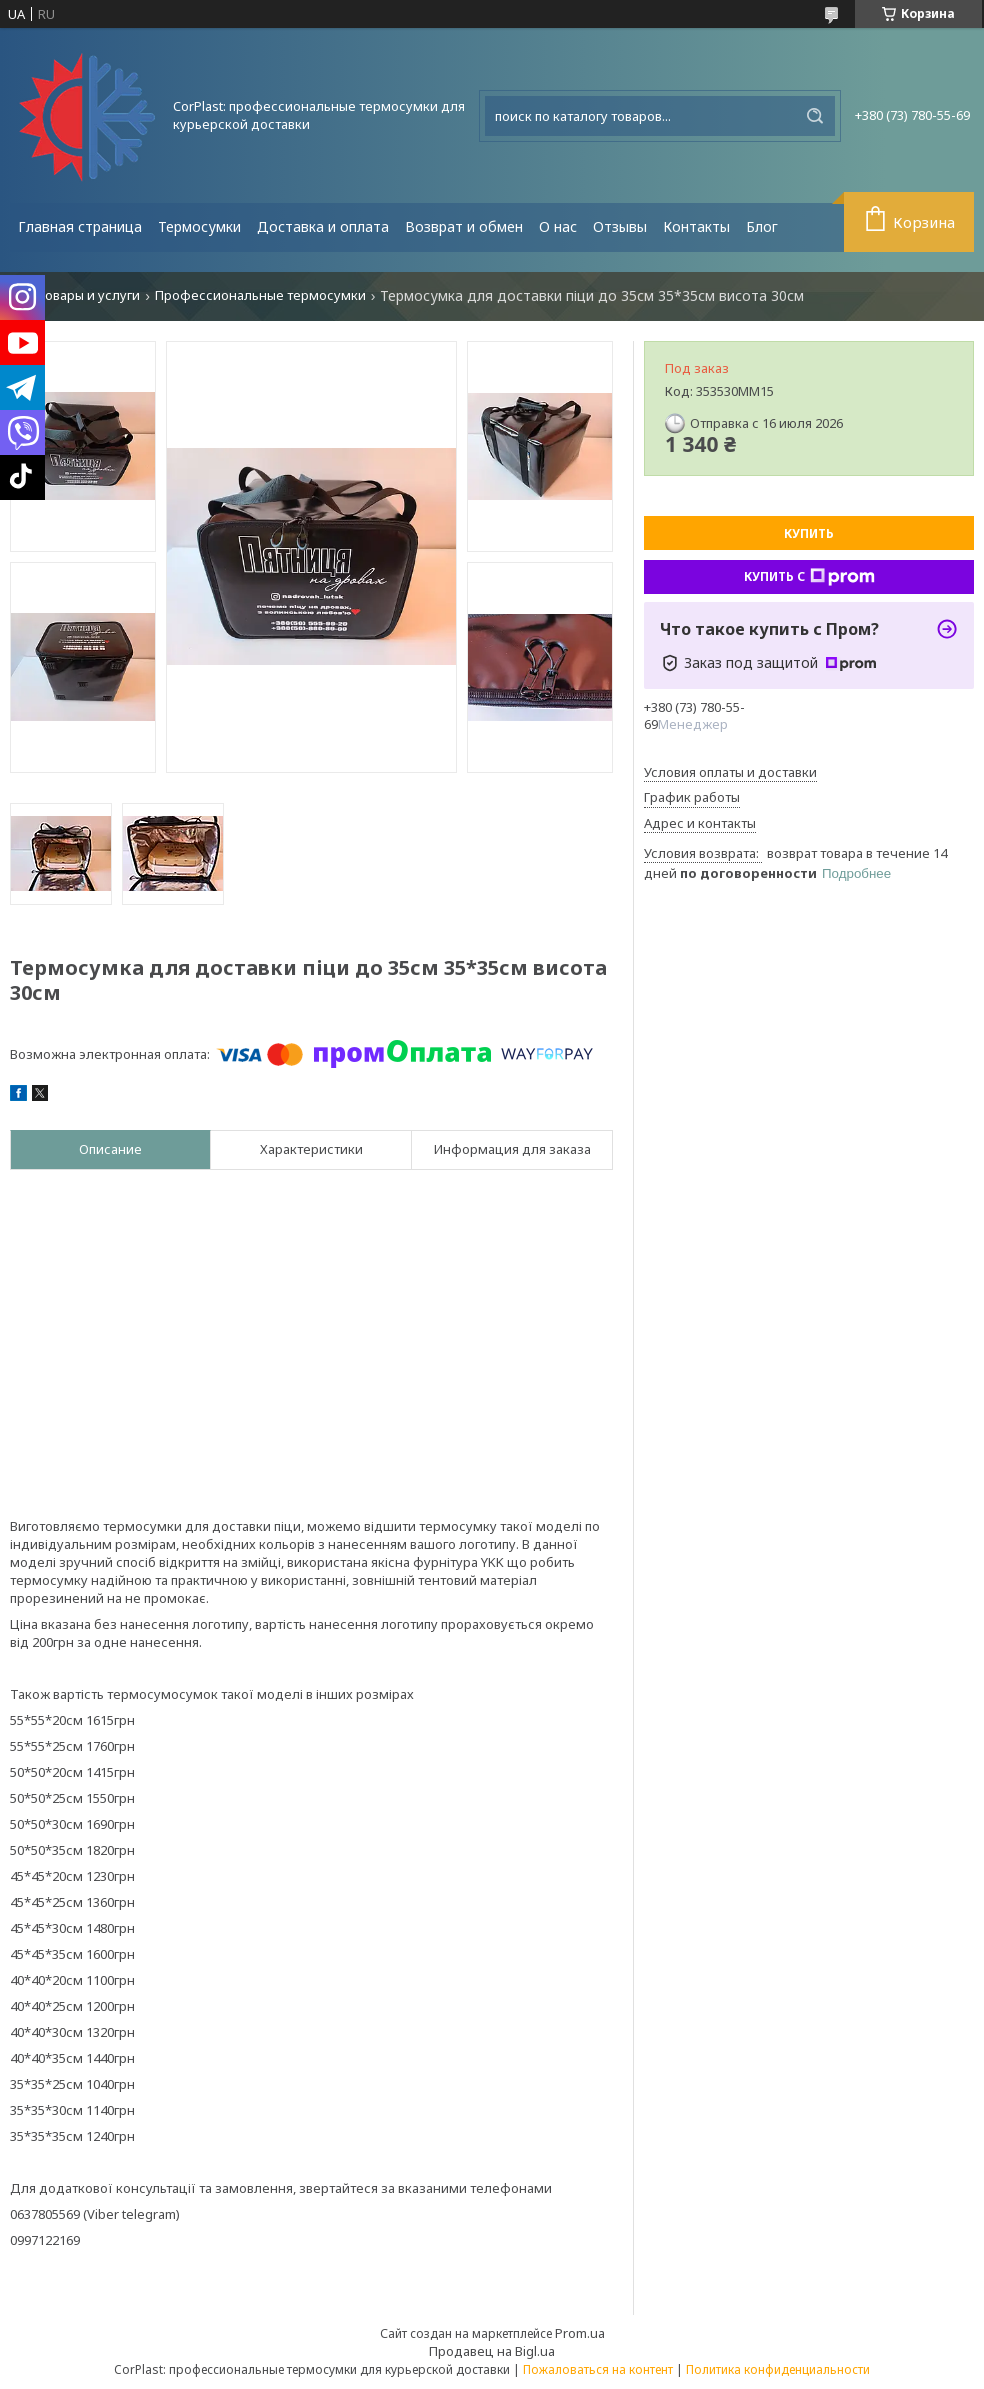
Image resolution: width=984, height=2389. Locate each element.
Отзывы (620, 226)
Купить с (809, 577)
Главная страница (80, 226)
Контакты (696, 226)
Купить (809, 533)
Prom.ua (580, 2333)
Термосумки (199, 226)
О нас (558, 226)
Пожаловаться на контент (598, 2369)
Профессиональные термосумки (260, 295)
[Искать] (815, 116)
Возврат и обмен (464, 226)
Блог (762, 226)
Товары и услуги (88, 295)
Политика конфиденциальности (778, 2369)
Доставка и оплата (323, 226)
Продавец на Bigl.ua (492, 2351)
